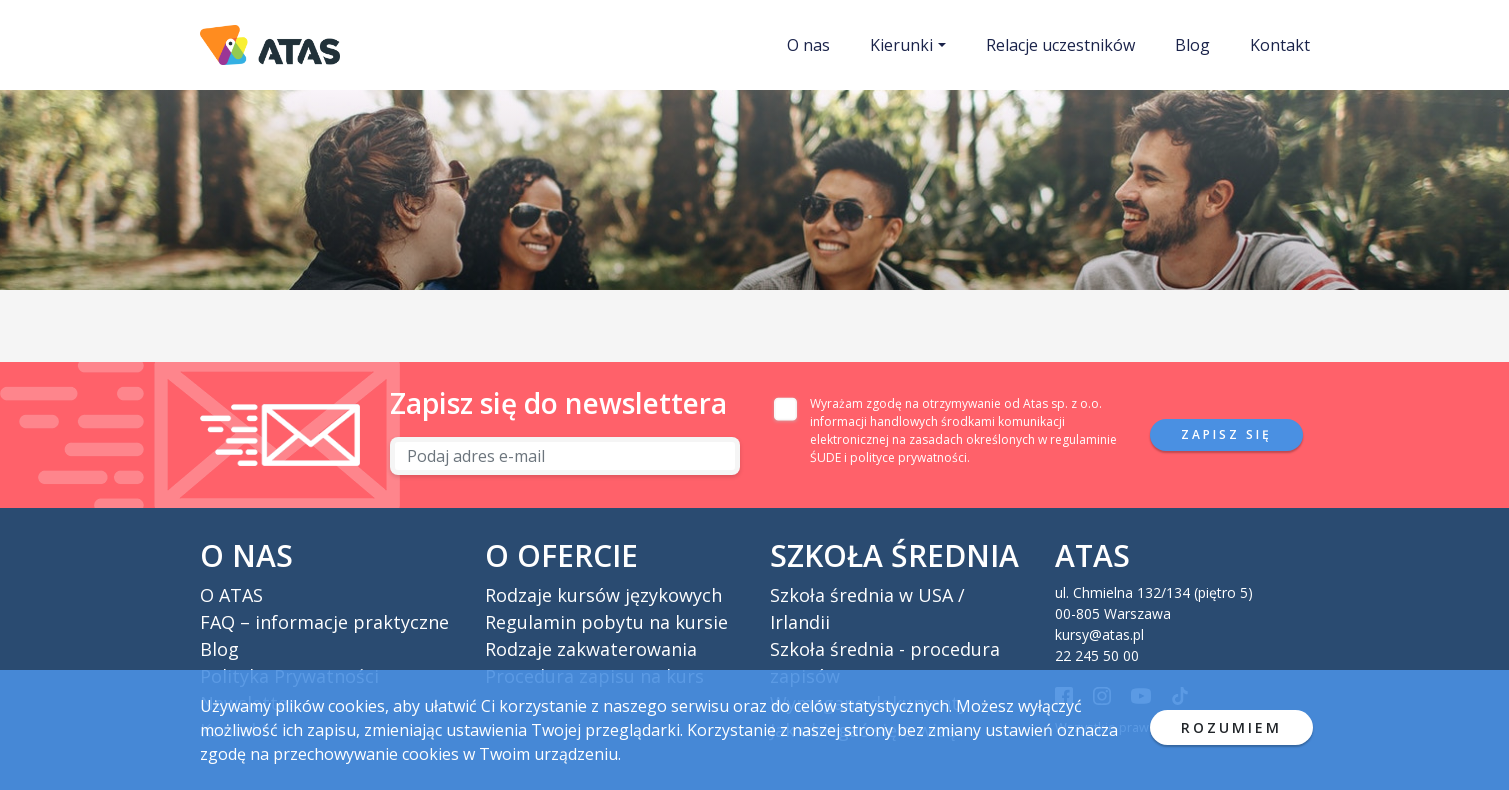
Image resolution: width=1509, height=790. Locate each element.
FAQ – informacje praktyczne (324, 622)
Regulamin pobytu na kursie (606, 622)
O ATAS (231, 595)
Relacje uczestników (1060, 45)
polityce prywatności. (910, 457)
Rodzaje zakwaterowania (591, 649)
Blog (1192, 45)
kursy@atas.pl (1099, 634)
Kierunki (901, 45)
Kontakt (1280, 45)
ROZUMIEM (1231, 727)
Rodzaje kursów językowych (603, 595)
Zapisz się (1226, 434)
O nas (808, 45)
